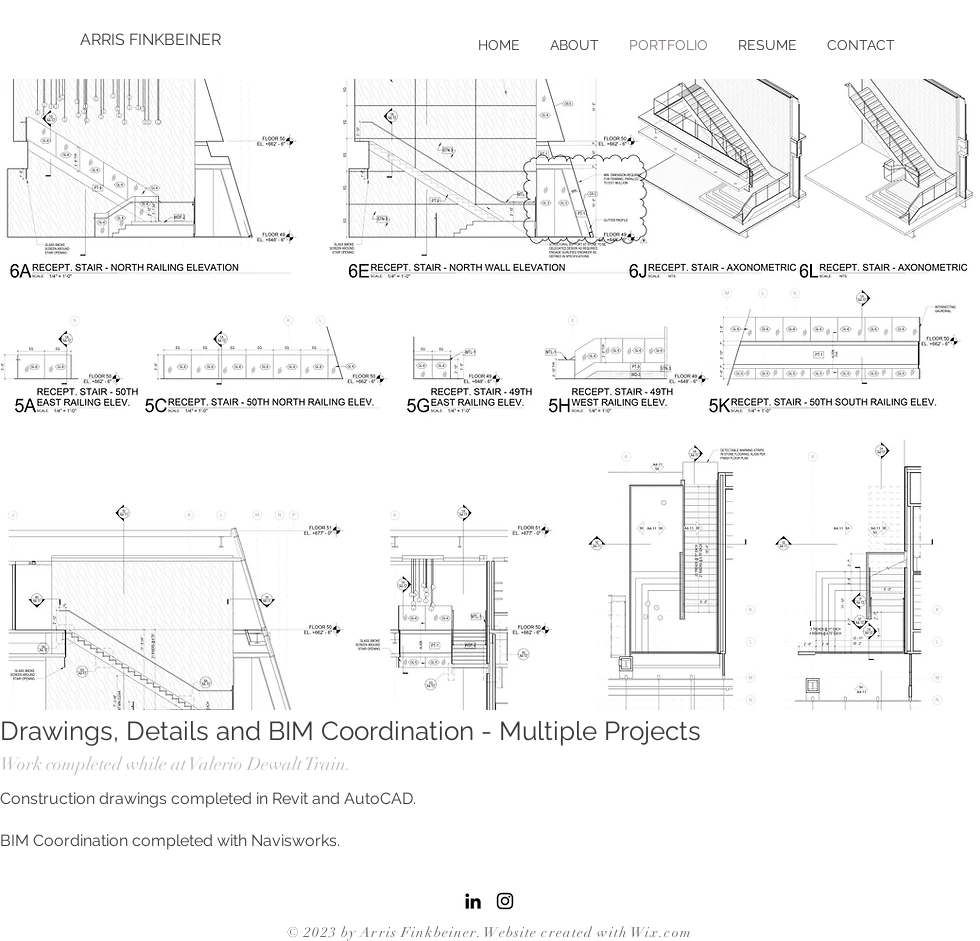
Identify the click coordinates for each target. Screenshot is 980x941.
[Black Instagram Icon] (505, 901)
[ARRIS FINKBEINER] (151, 40)
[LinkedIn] (473, 901)
